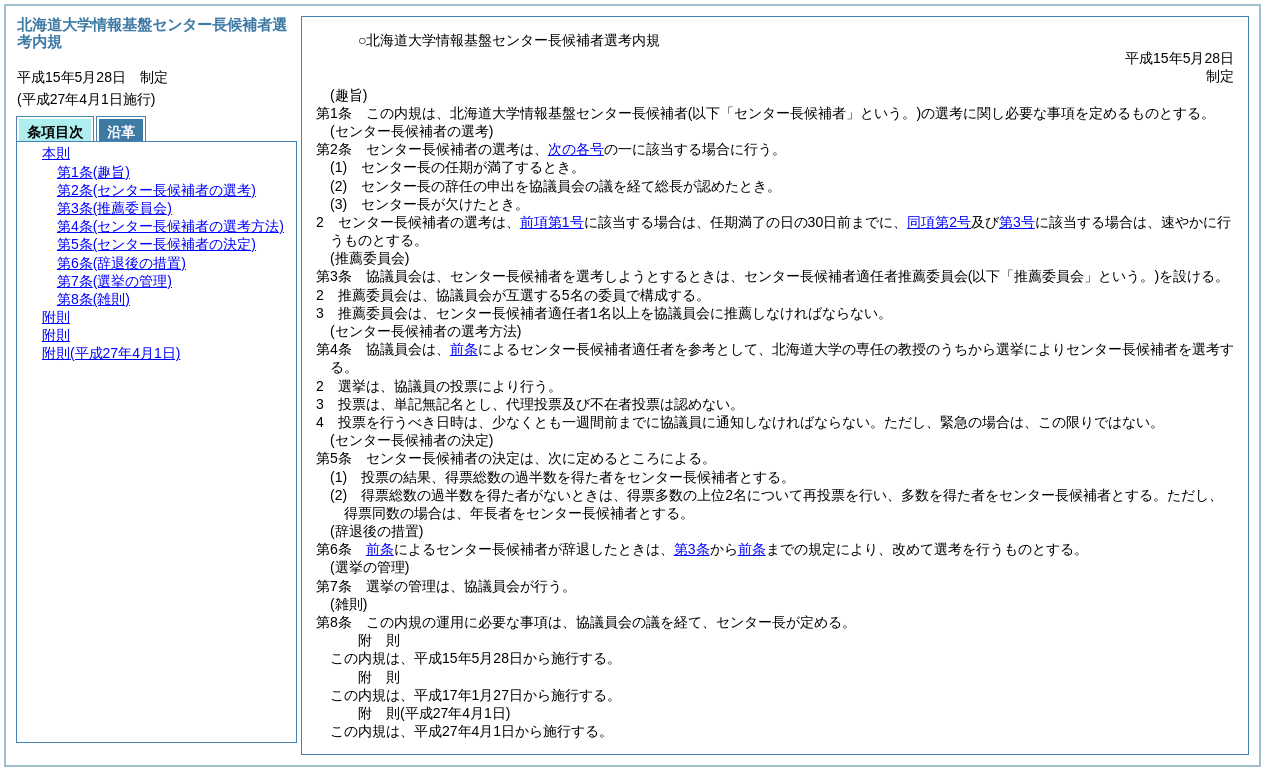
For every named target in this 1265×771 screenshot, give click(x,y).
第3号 (1017, 222)
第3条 (692, 549)
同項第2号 (939, 222)
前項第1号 (552, 222)
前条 (464, 349)
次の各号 (576, 149)
